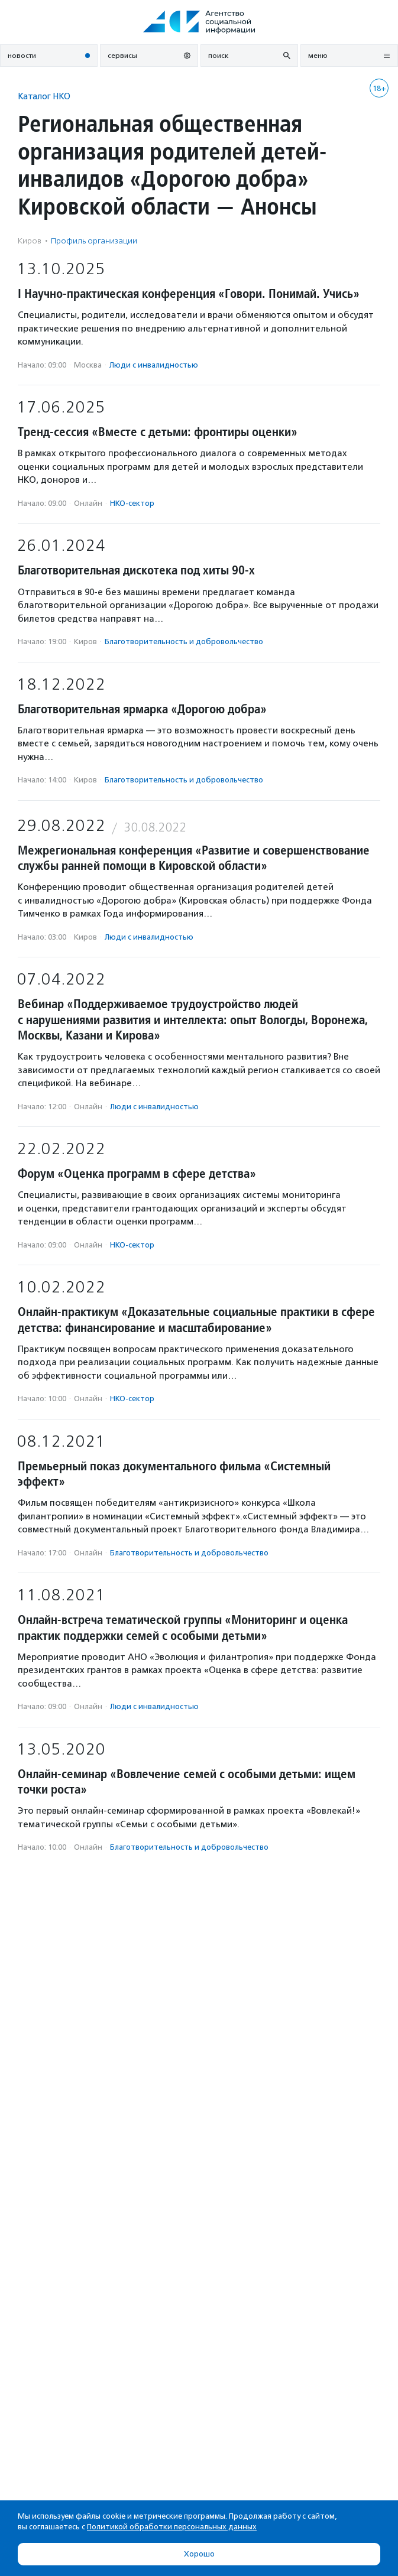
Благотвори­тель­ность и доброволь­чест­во (184, 641)
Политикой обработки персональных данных (172, 2526)
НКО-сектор (132, 503)
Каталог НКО (44, 96)
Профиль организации (94, 241)
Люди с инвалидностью (153, 364)
